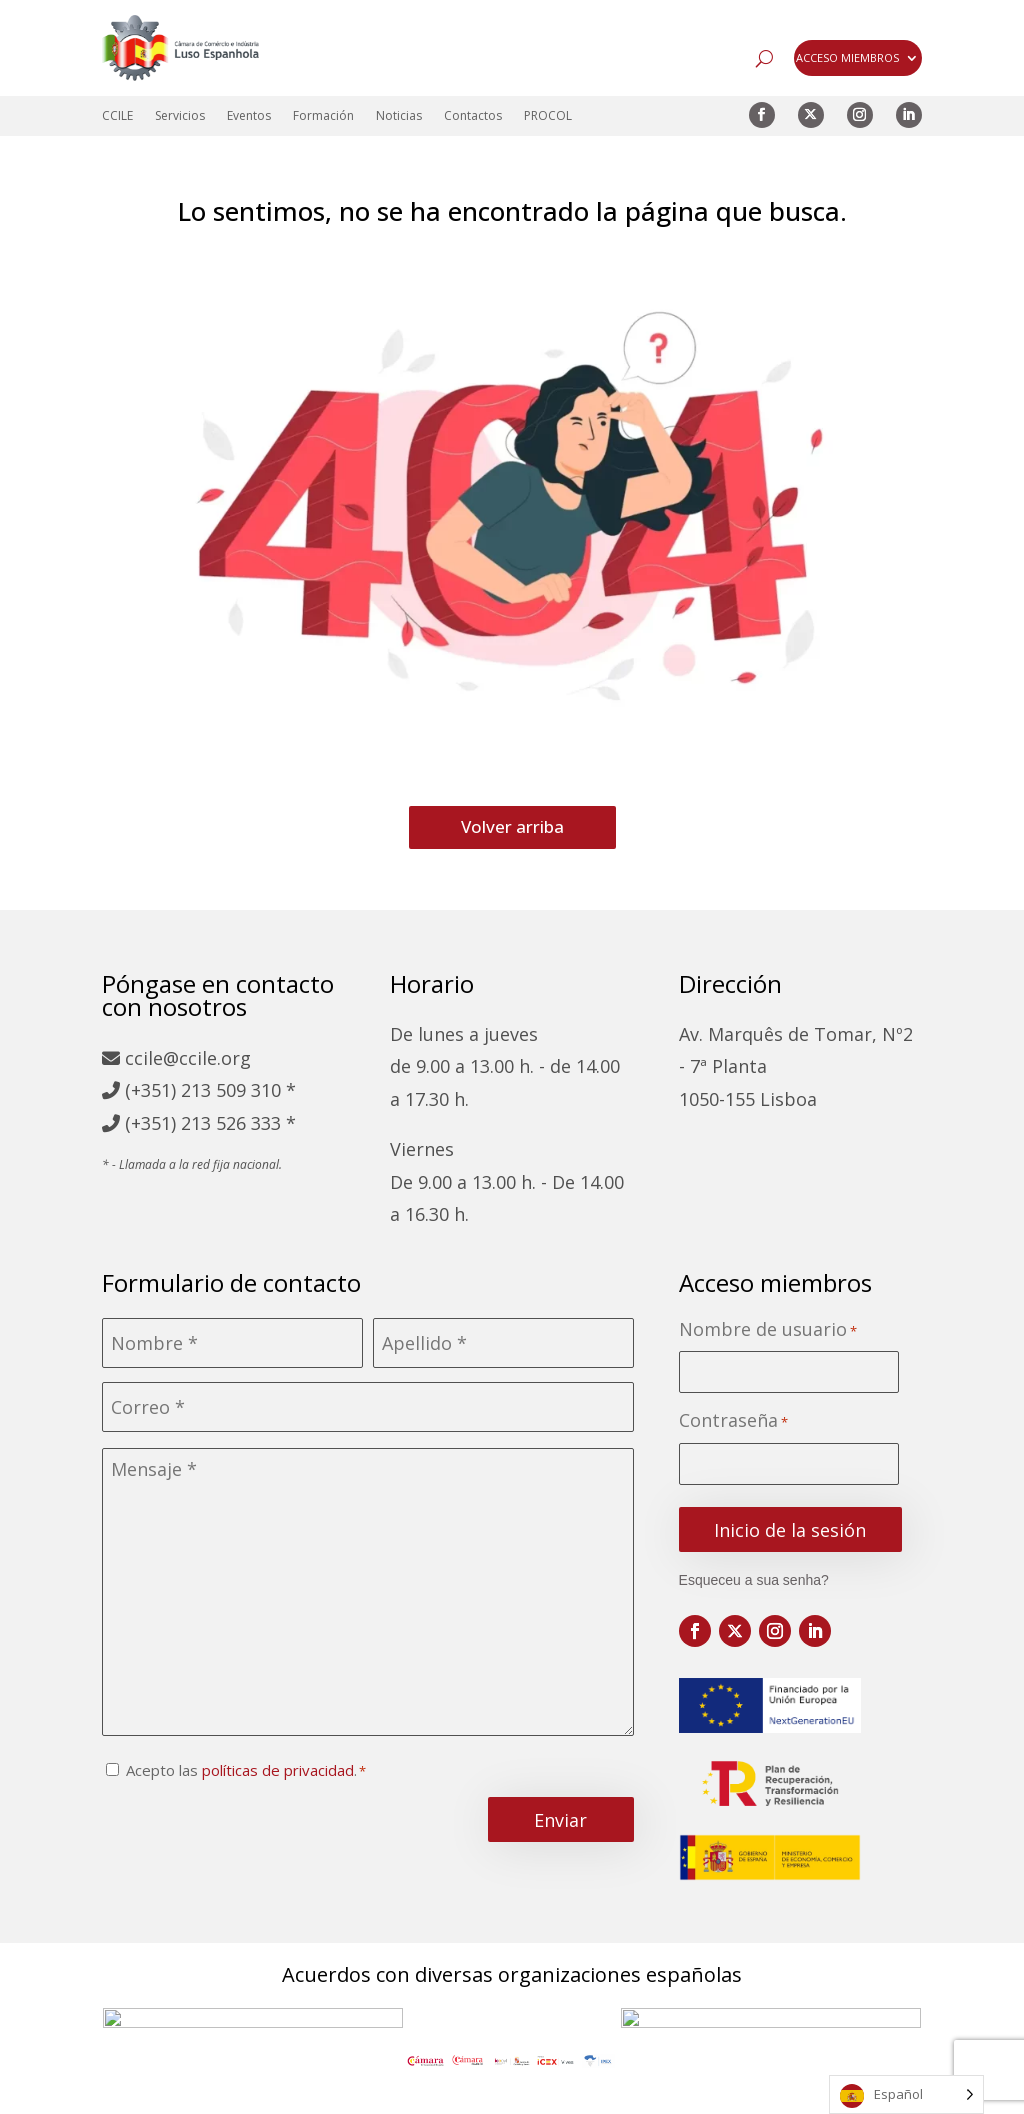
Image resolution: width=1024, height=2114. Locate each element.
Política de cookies (575, 2091)
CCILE (117, 116)
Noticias (399, 116)
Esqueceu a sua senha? (754, 1580)
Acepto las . (241, 1770)
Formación (323, 116)
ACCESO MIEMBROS (847, 58)
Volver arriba (512, 826)
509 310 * (256, 1090)
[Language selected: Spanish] (906, 2094)
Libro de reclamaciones (773, 2091)
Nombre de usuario (768, 1331)
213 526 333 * (238, 1123)
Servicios (180, 116)
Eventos (249, 116)
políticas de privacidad (278, 1770)
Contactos (473, 116)
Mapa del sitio (209, 2091)
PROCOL (548, 116)
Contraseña (733, 1422)
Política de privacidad (382, 2091)
